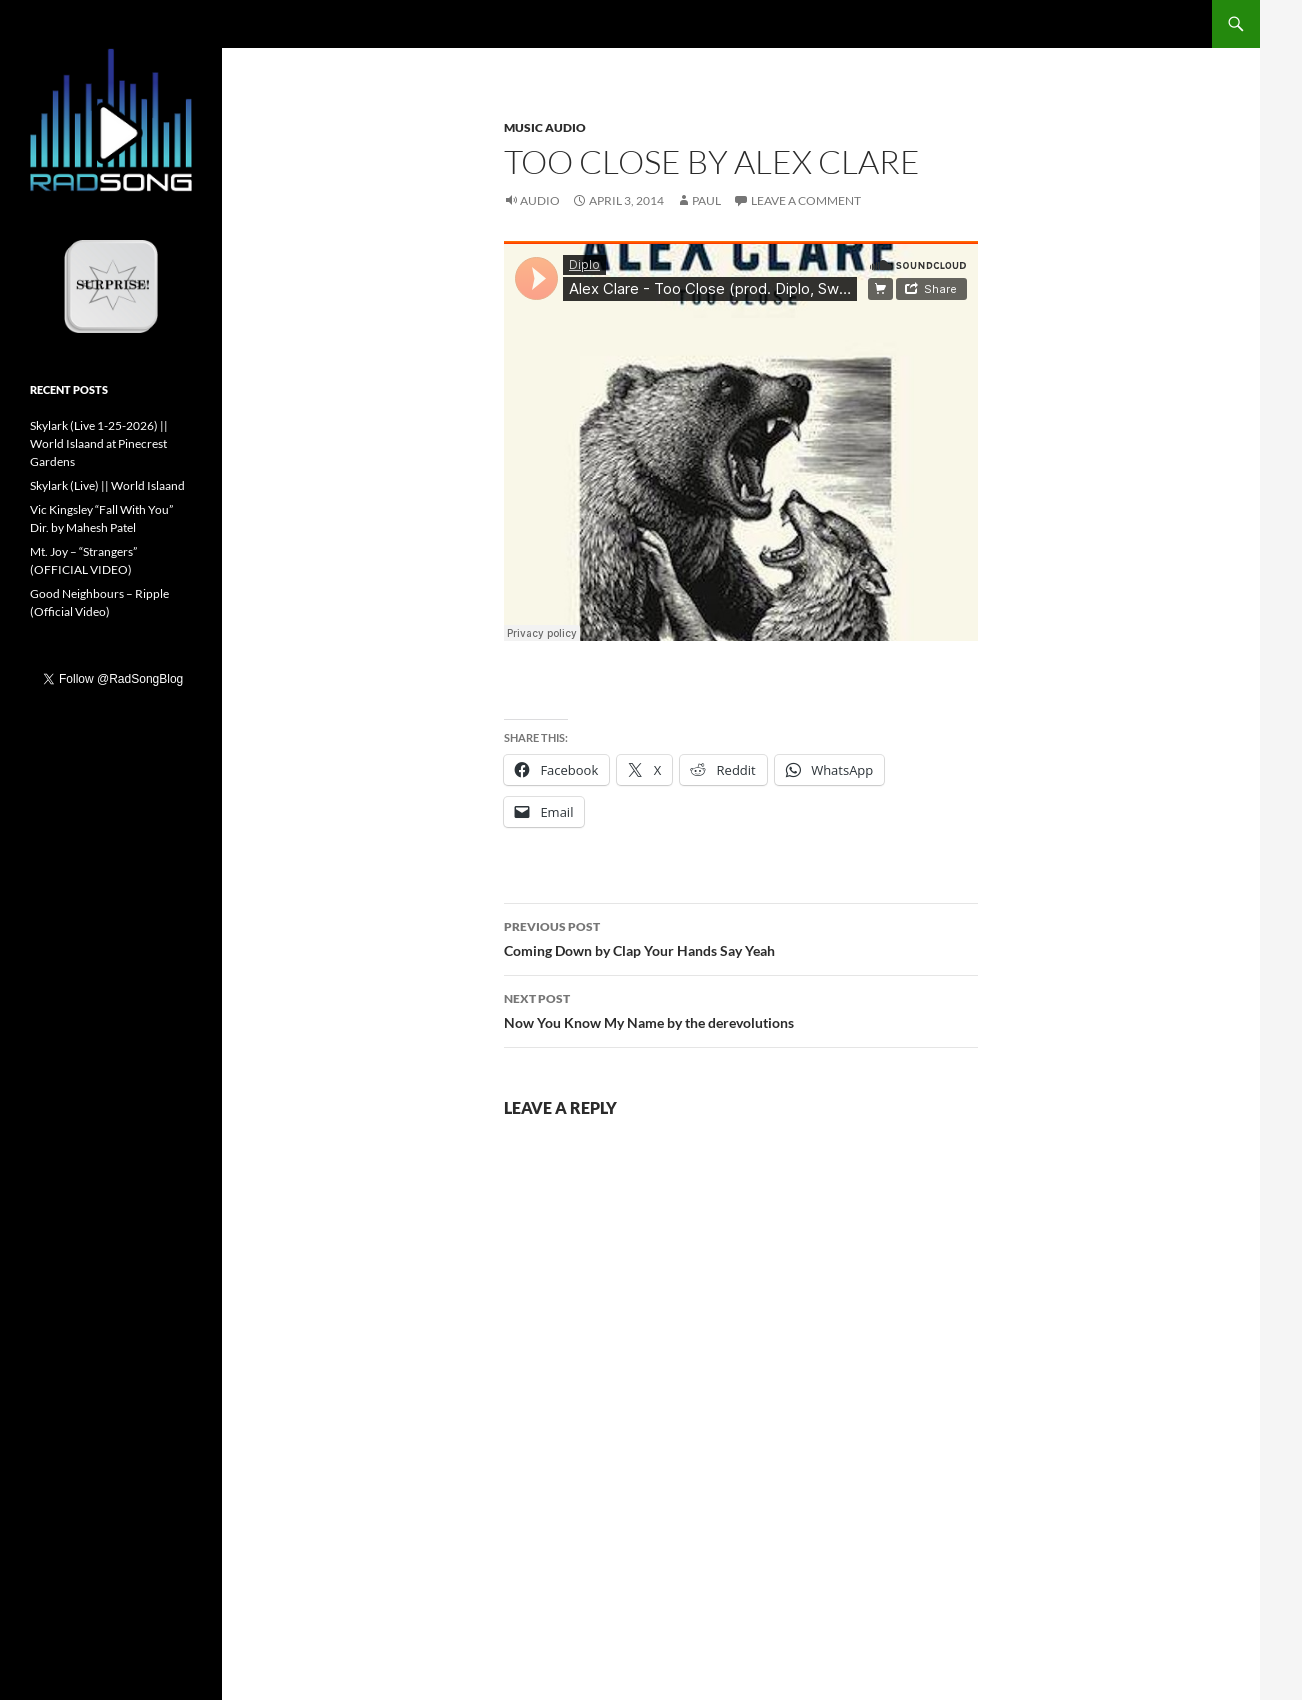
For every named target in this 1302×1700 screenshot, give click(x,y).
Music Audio (545, 127)
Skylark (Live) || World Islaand (107, 485)
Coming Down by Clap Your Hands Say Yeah (741, 937)
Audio (540, 200)
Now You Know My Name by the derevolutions (741, 1009)
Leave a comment (806, 200)
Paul (706, 200)
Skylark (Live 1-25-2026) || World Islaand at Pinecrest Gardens (99, 443)
